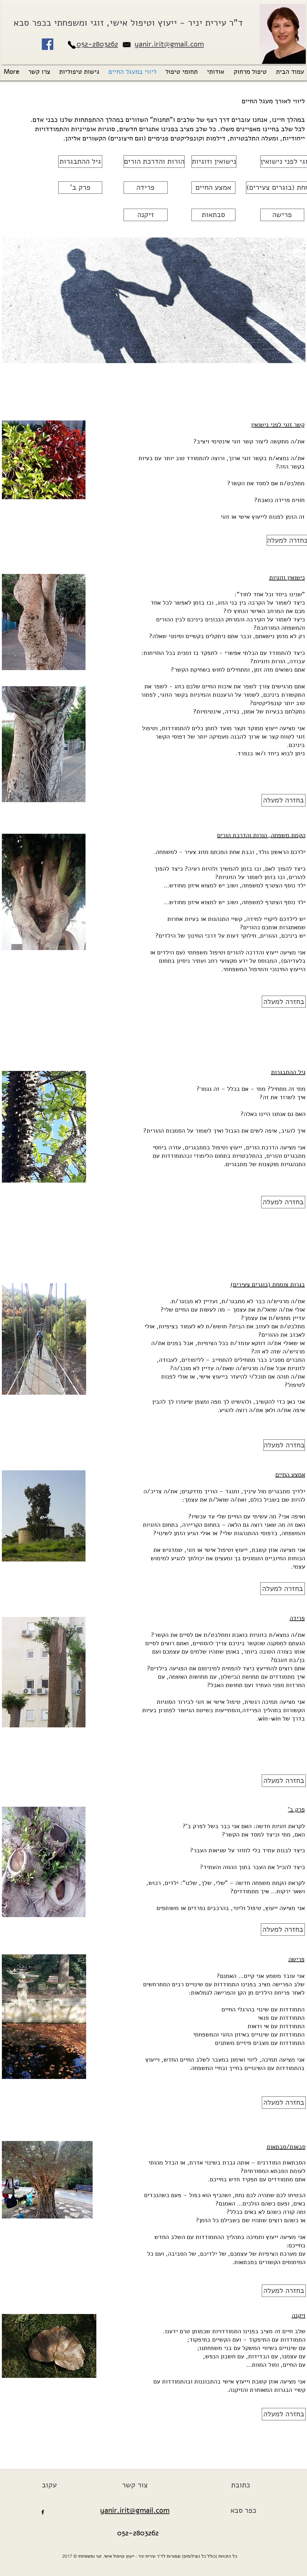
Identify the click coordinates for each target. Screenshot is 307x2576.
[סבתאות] (213, 215)
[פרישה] (282, 215)
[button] (215, 71)
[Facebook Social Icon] (47, 44)
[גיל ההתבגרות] (80, 161)
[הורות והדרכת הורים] (154, 161)
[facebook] (43, 2512)
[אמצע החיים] (213, 187)
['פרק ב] (80, 187)
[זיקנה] (146, 215)
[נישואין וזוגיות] (213, 161)
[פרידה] (146, 187)
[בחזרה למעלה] (283, 800)
